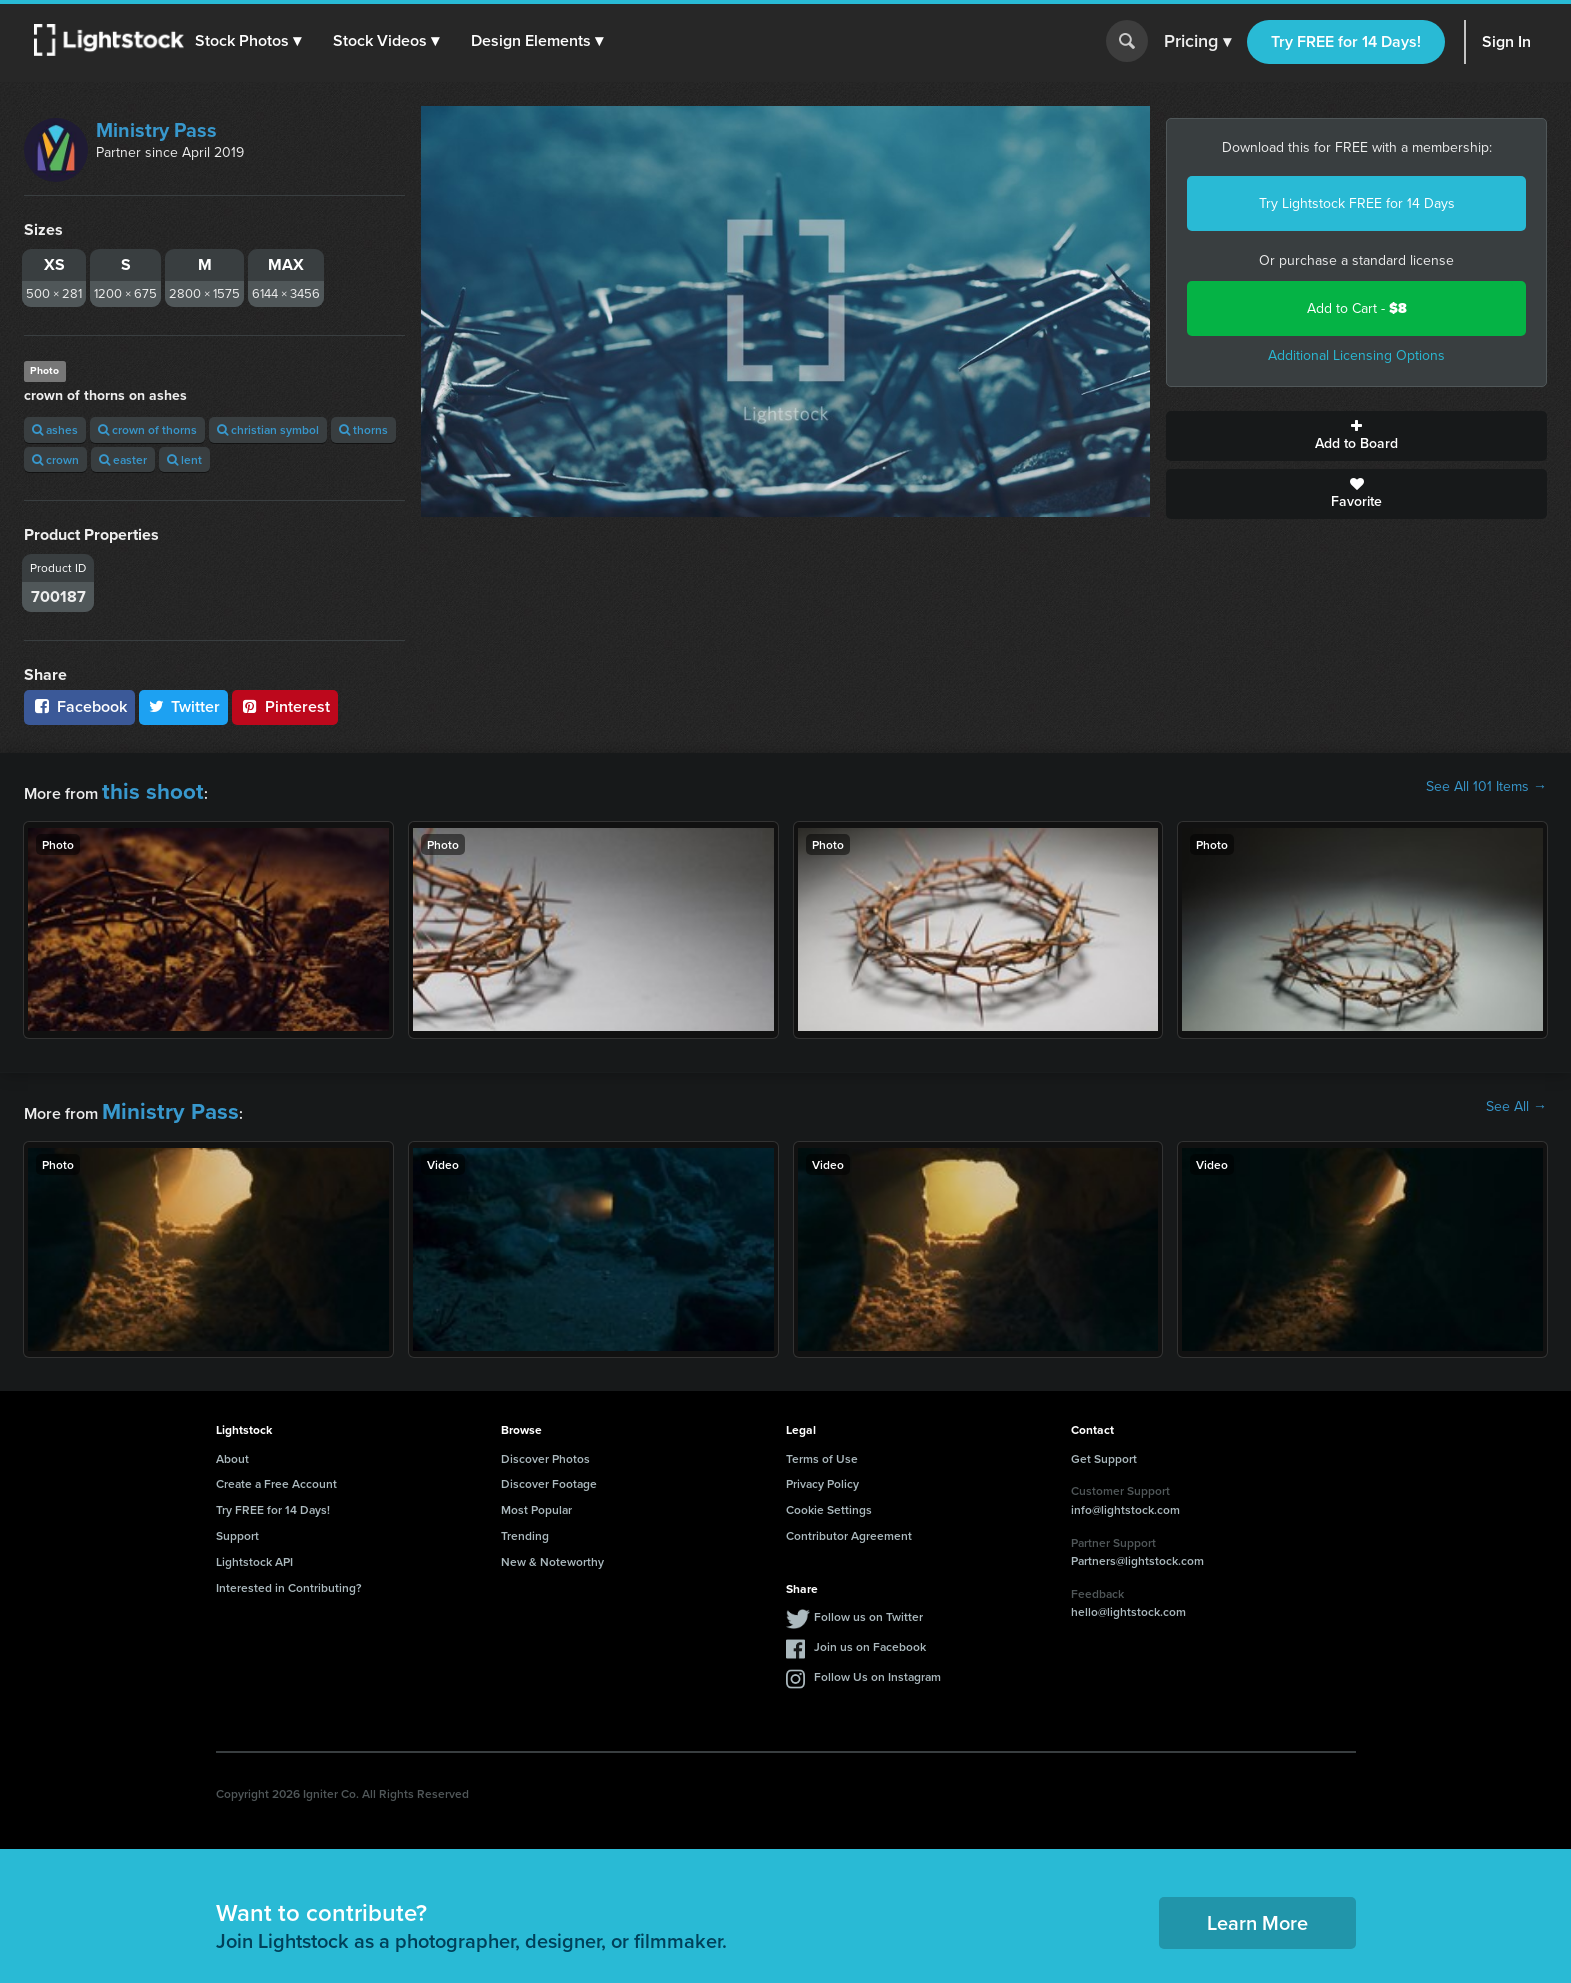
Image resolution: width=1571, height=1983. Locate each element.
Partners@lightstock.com (1137, 1543)
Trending (525, 1518)
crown (55, 459)
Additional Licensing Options (1356, 355)
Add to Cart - (1357, 308)
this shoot (137, 786)
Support (237, 1518)
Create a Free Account (276, 1467)
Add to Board (1356, 436)
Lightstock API (254, 1544)
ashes (55, 429)
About (232, 1441)
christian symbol (268, 429)
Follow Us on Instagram (877, 1660)
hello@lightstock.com (1128, 1595)
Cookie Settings (829, 1492)
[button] (259, 41)
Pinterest (285, 706)
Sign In (1506, 41)
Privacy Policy (822, 1467)
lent (184, 459)
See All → (1516, 1098)
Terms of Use (822, 1441)
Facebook (79, 706)
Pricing (1197, 42)
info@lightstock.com (1125, 1492)
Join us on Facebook (870, 1630)
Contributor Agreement (849, 1518)
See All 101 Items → (1486, 787)
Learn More (1257, 1905)
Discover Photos (545, 1441)
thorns (363, 429)
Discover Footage (549, 1467)
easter (123, 459)
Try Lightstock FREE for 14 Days (1357, 203)
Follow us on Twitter (868, 1600)
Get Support (1104, 1441)
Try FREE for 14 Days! (1346, 41)
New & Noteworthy (552, 1544)
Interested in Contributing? (289, 1570)
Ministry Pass (156, 130)
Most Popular (536, 1492)
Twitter (184, 706)
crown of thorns (147, 429)
